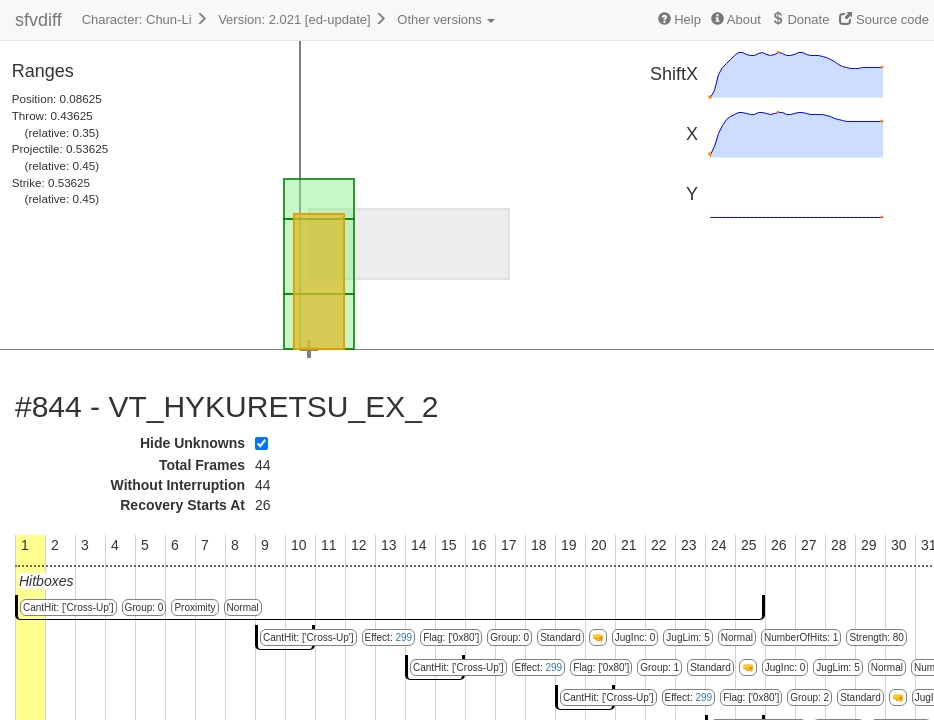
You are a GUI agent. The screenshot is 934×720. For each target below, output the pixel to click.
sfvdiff (38, 20)
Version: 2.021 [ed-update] (302, 19)
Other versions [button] (446, 19)
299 (403, 637)
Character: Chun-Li (145, 19)
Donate (800, 19)
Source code (884, 19)
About (736, 19)
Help (679, 19)
